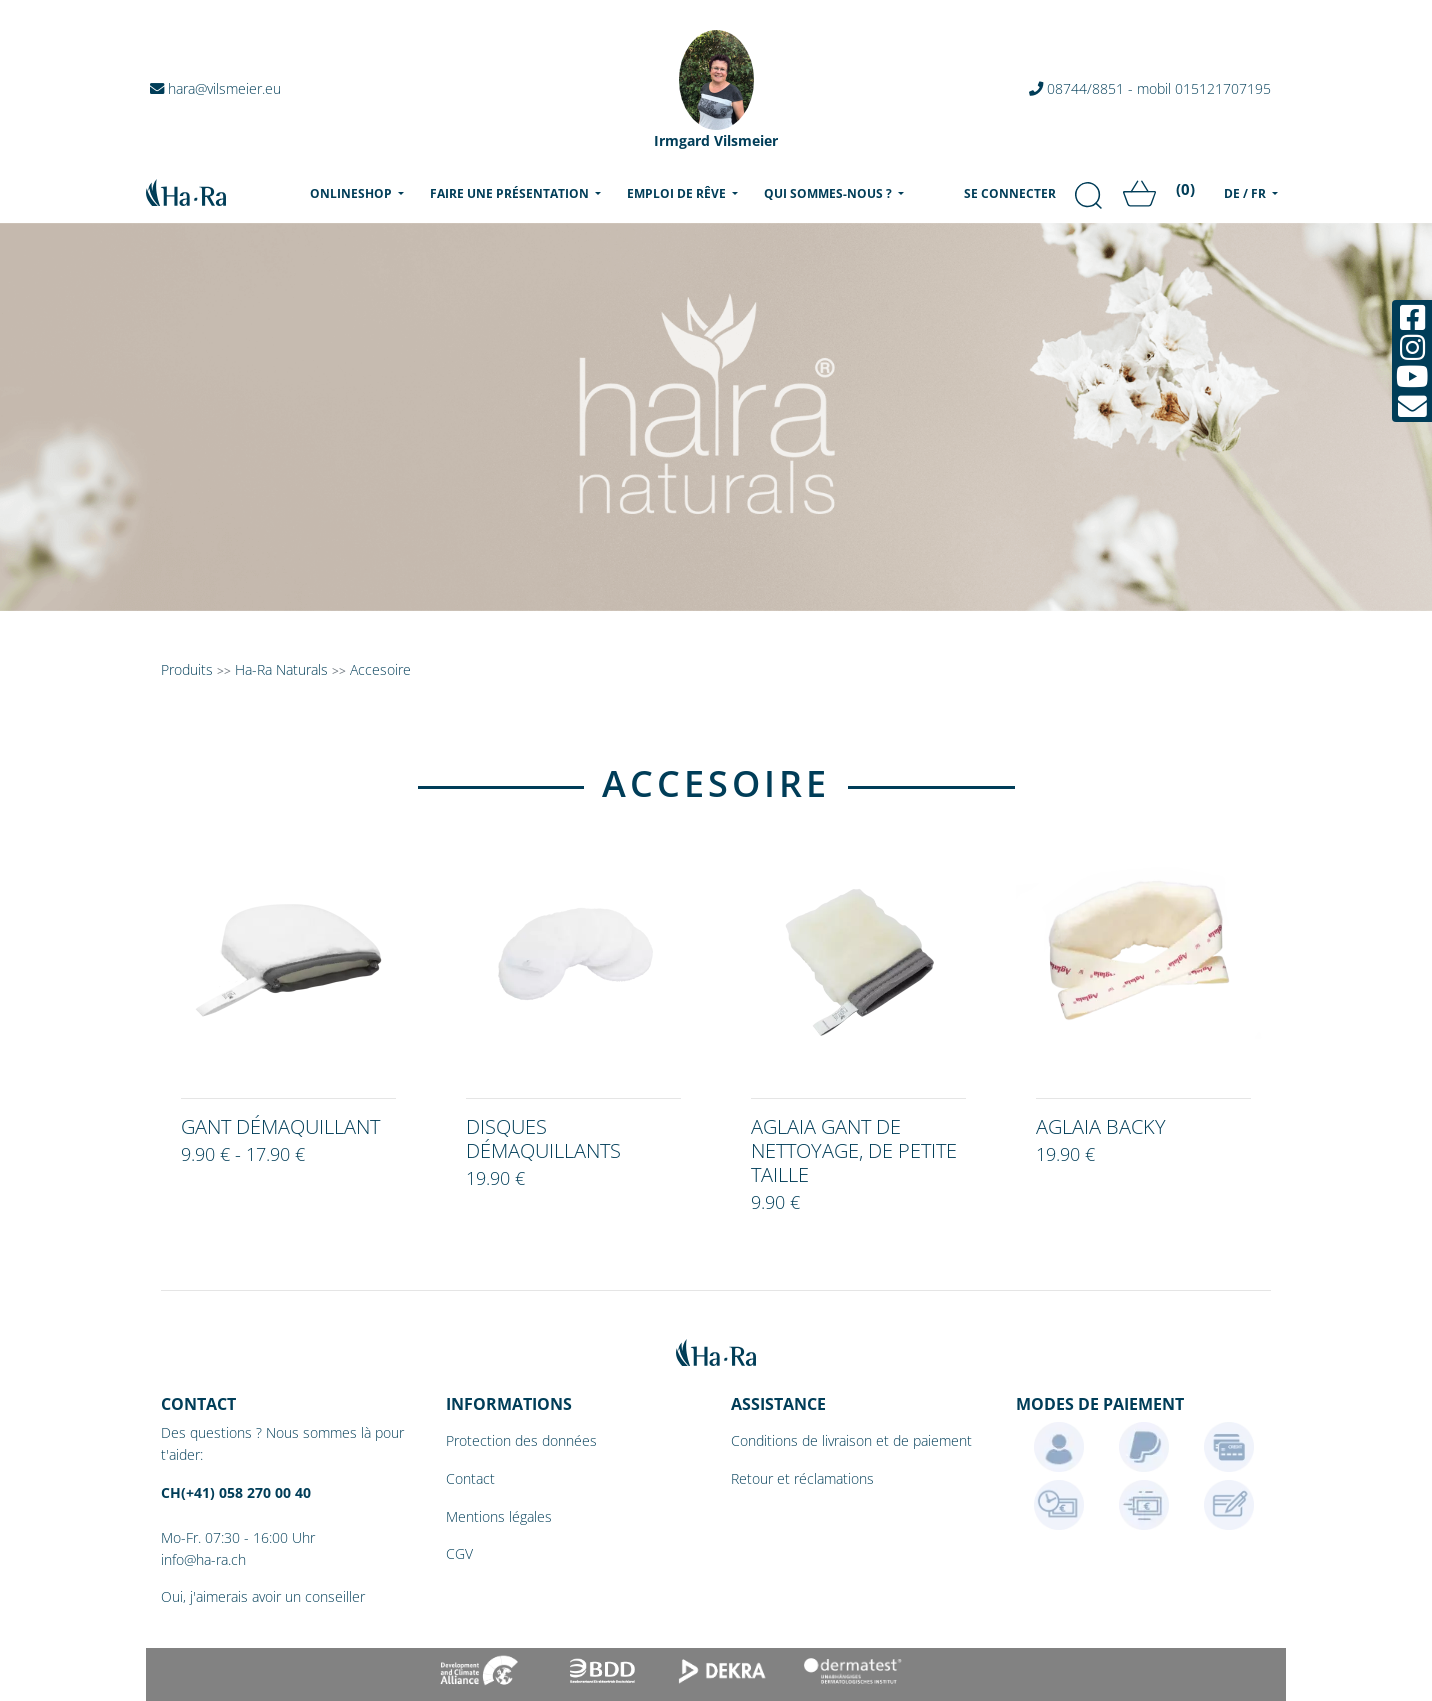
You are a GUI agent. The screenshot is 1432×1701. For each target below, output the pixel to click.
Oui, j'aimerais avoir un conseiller (263, 1596)
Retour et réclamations (802, 1478)
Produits (187, 669)
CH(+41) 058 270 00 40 (236, 1492)
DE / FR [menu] (1246, 193)
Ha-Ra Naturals (283, 669)
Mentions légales (499, 1516)
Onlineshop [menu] (361, 193)
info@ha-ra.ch (203, 1559)
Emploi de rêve (678, 193)
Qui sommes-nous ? (829, 193)
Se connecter (1010, 193)
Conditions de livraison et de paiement (851, 1440)
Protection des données (521, 1440)
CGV (459, 1553)
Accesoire (380, 669)
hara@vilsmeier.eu (215, 88)
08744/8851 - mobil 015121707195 (1150, 88)
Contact (470, 1478)
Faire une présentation (511, 193)
